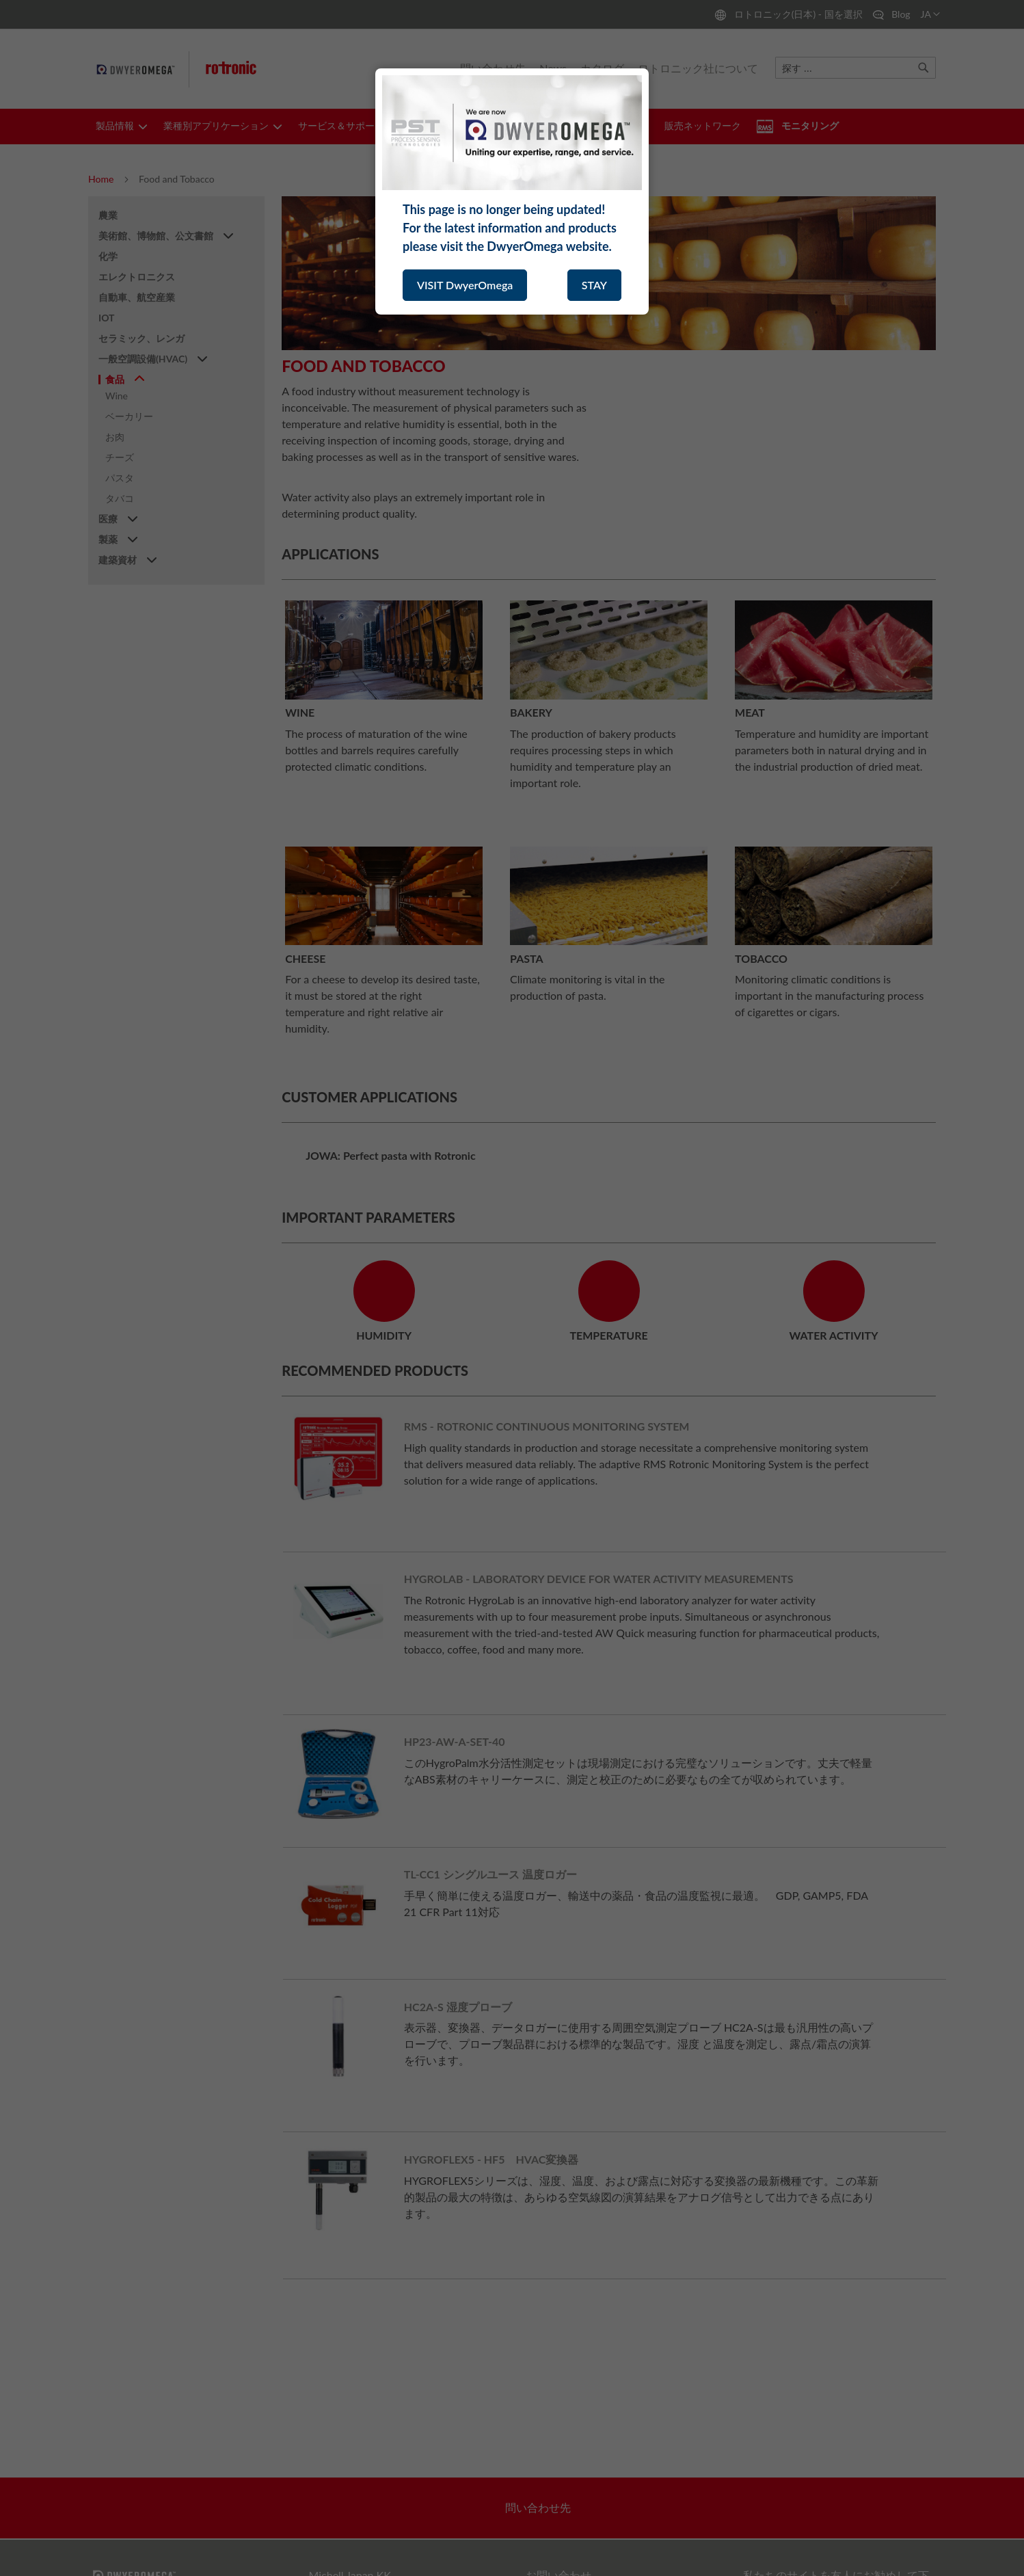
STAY (594, 284)
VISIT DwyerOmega (465, 284)
